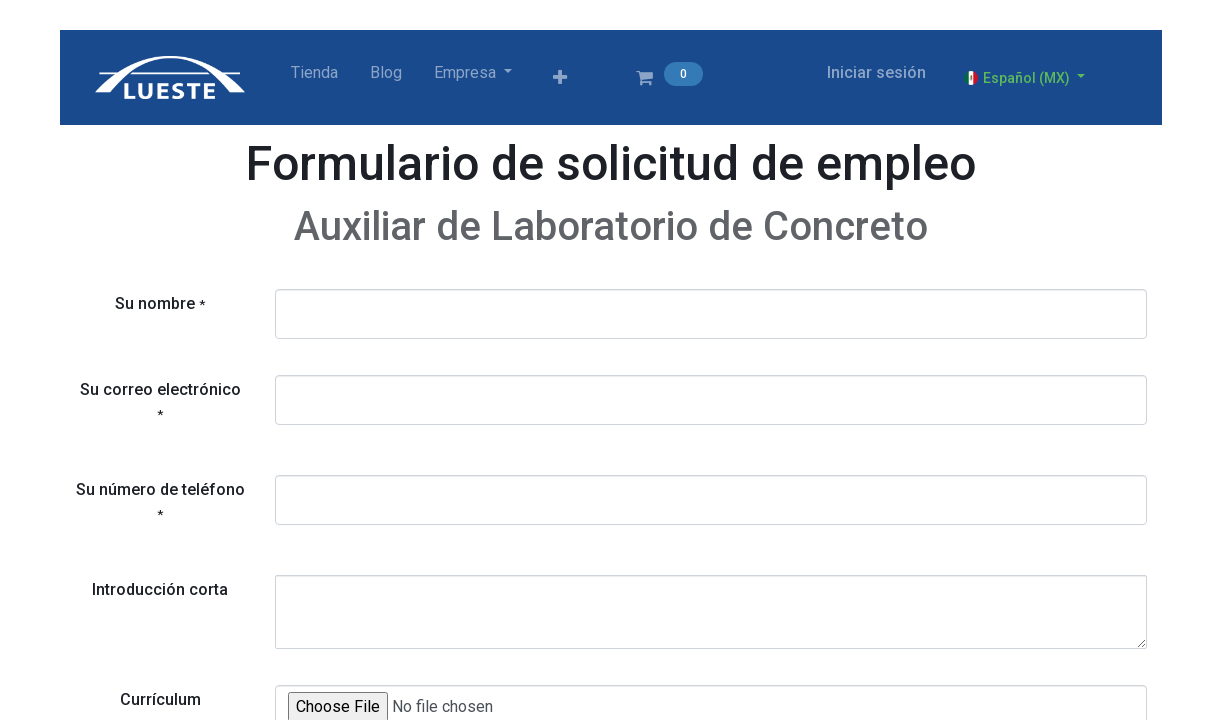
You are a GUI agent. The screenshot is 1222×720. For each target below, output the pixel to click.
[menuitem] (314, 73)
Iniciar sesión (876, 72)
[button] (560, 78)
